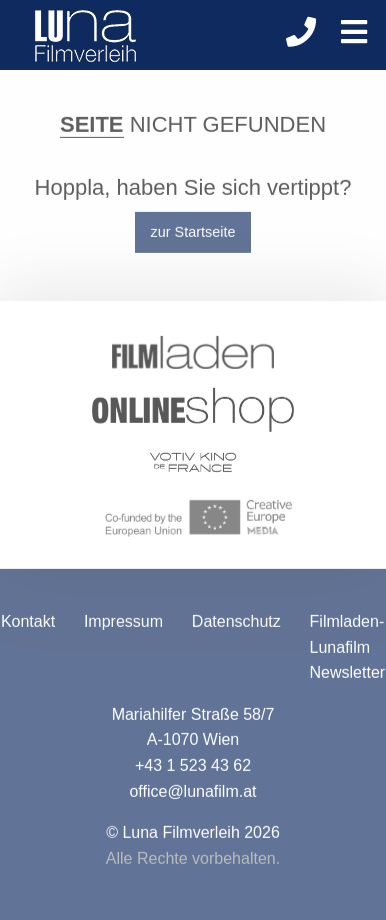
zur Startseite (193, 234)
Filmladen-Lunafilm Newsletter (348, 649)
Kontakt (28, 623)
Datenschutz (236, 623)
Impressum (123, 623)
